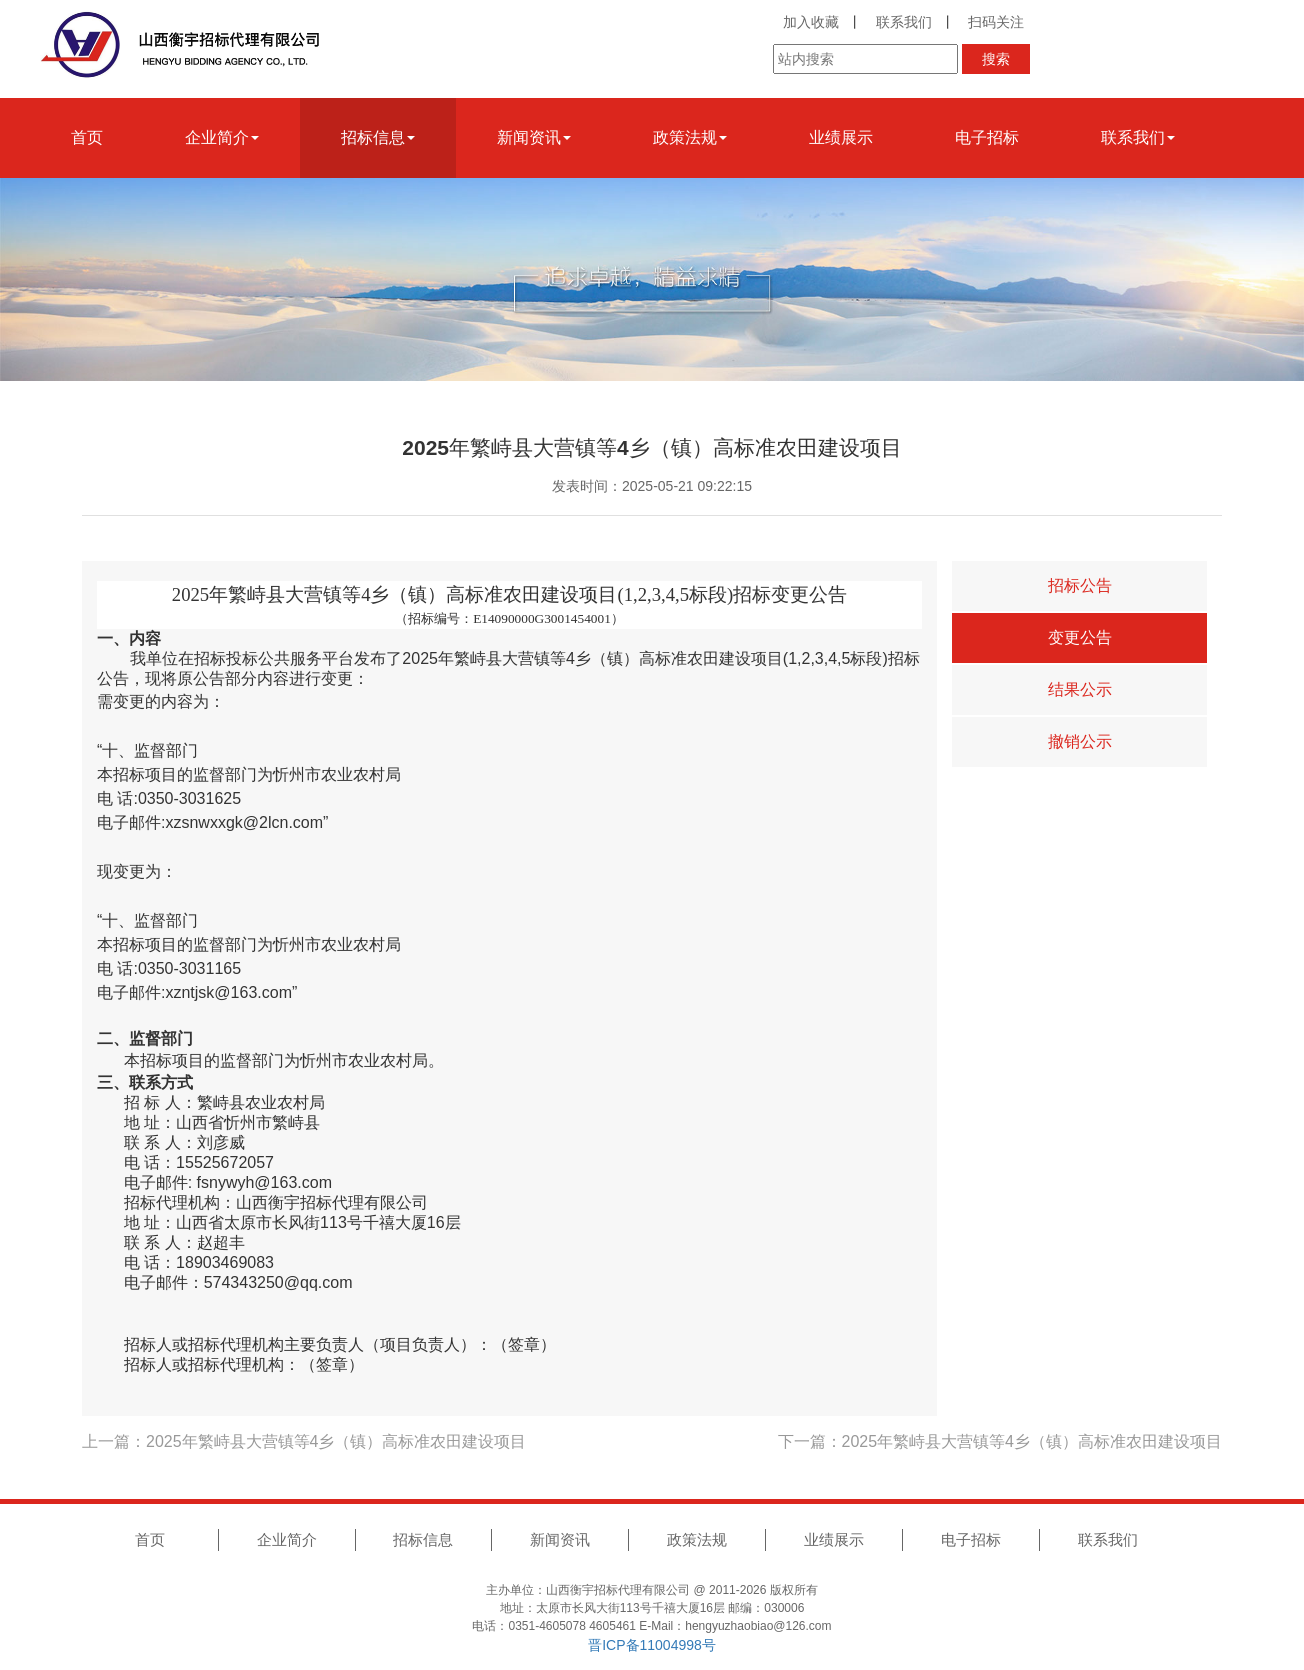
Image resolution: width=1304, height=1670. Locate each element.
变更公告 (1080, 637)
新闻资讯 (560, 1539)
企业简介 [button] (222, 137)
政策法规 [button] (690, 137)
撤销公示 (1080, 741)
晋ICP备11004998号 (652, 1645)
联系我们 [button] (1138, 137)
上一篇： (304, 1441)
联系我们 (904, 22)
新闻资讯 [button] (534, 137)
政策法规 (697, 1539)
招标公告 (1080, 585)
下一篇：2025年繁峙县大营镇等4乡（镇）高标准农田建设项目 (1000, 1441)
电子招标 (987, 137)
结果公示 (1080, 689)
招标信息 (423, 1539)
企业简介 (287, 1539)
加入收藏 (811, 22)
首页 (87, 137)
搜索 (996, 59)
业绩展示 (841, 137)
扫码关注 (996, 22)
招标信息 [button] (378, 137)
